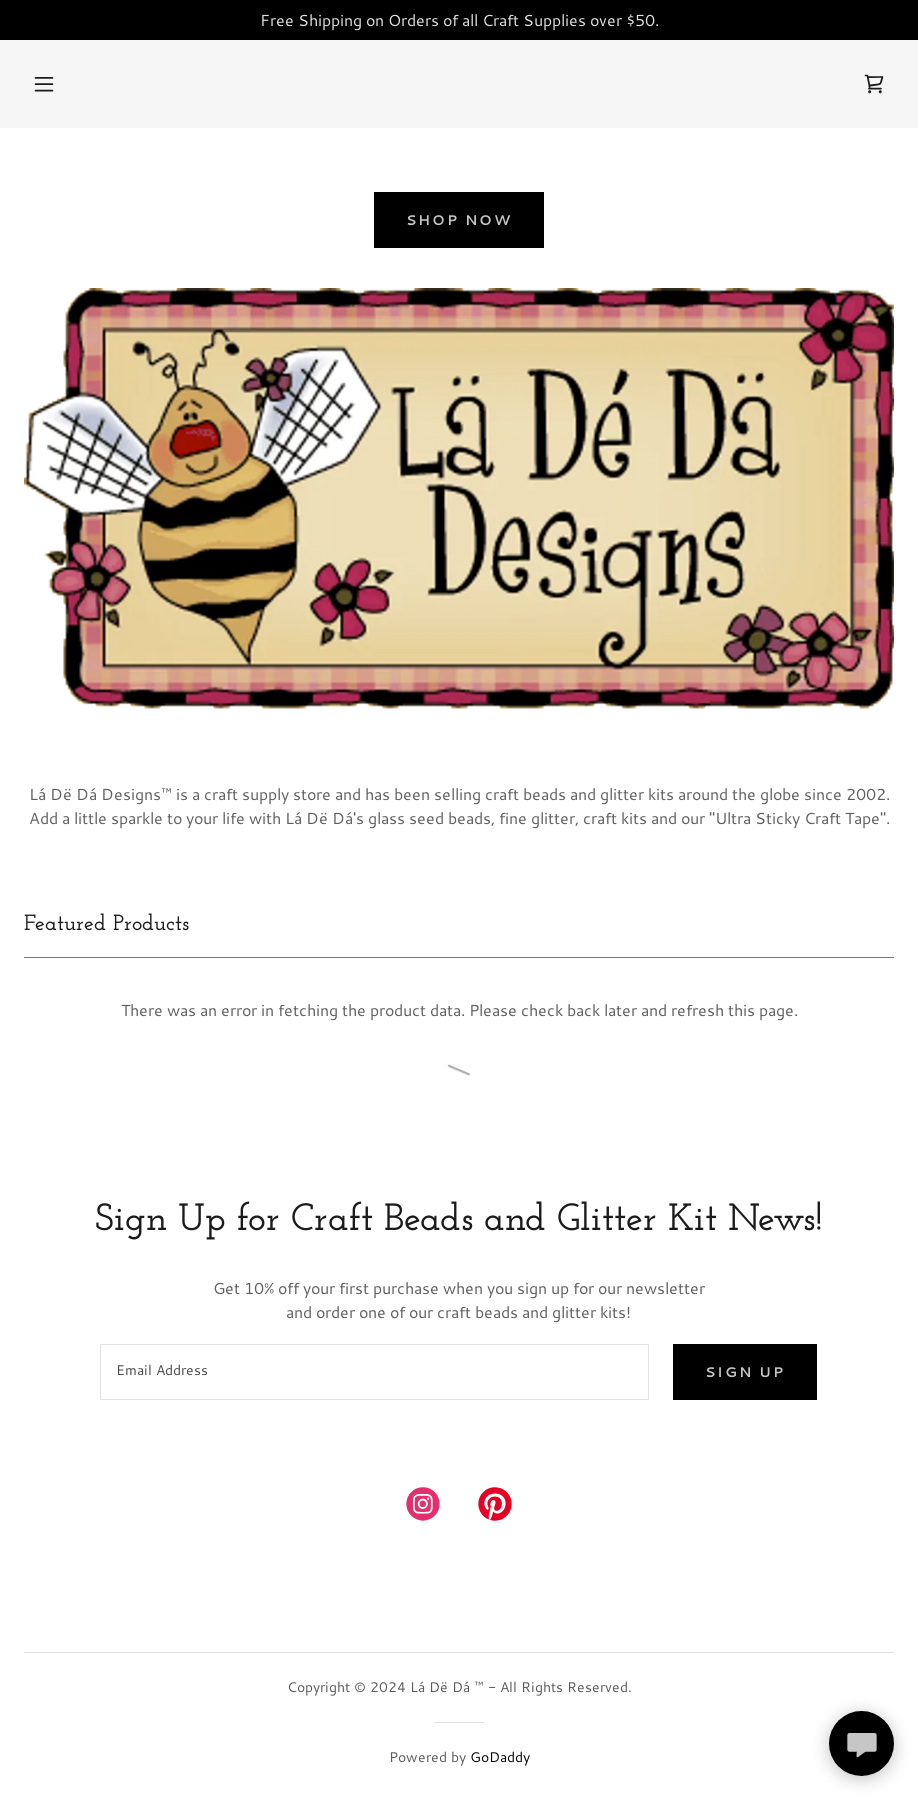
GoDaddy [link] (500, 1757)
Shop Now (459, 220)
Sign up (745, 1372)
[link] (874, 84)
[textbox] (374, 1372)
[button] (44, 84)
